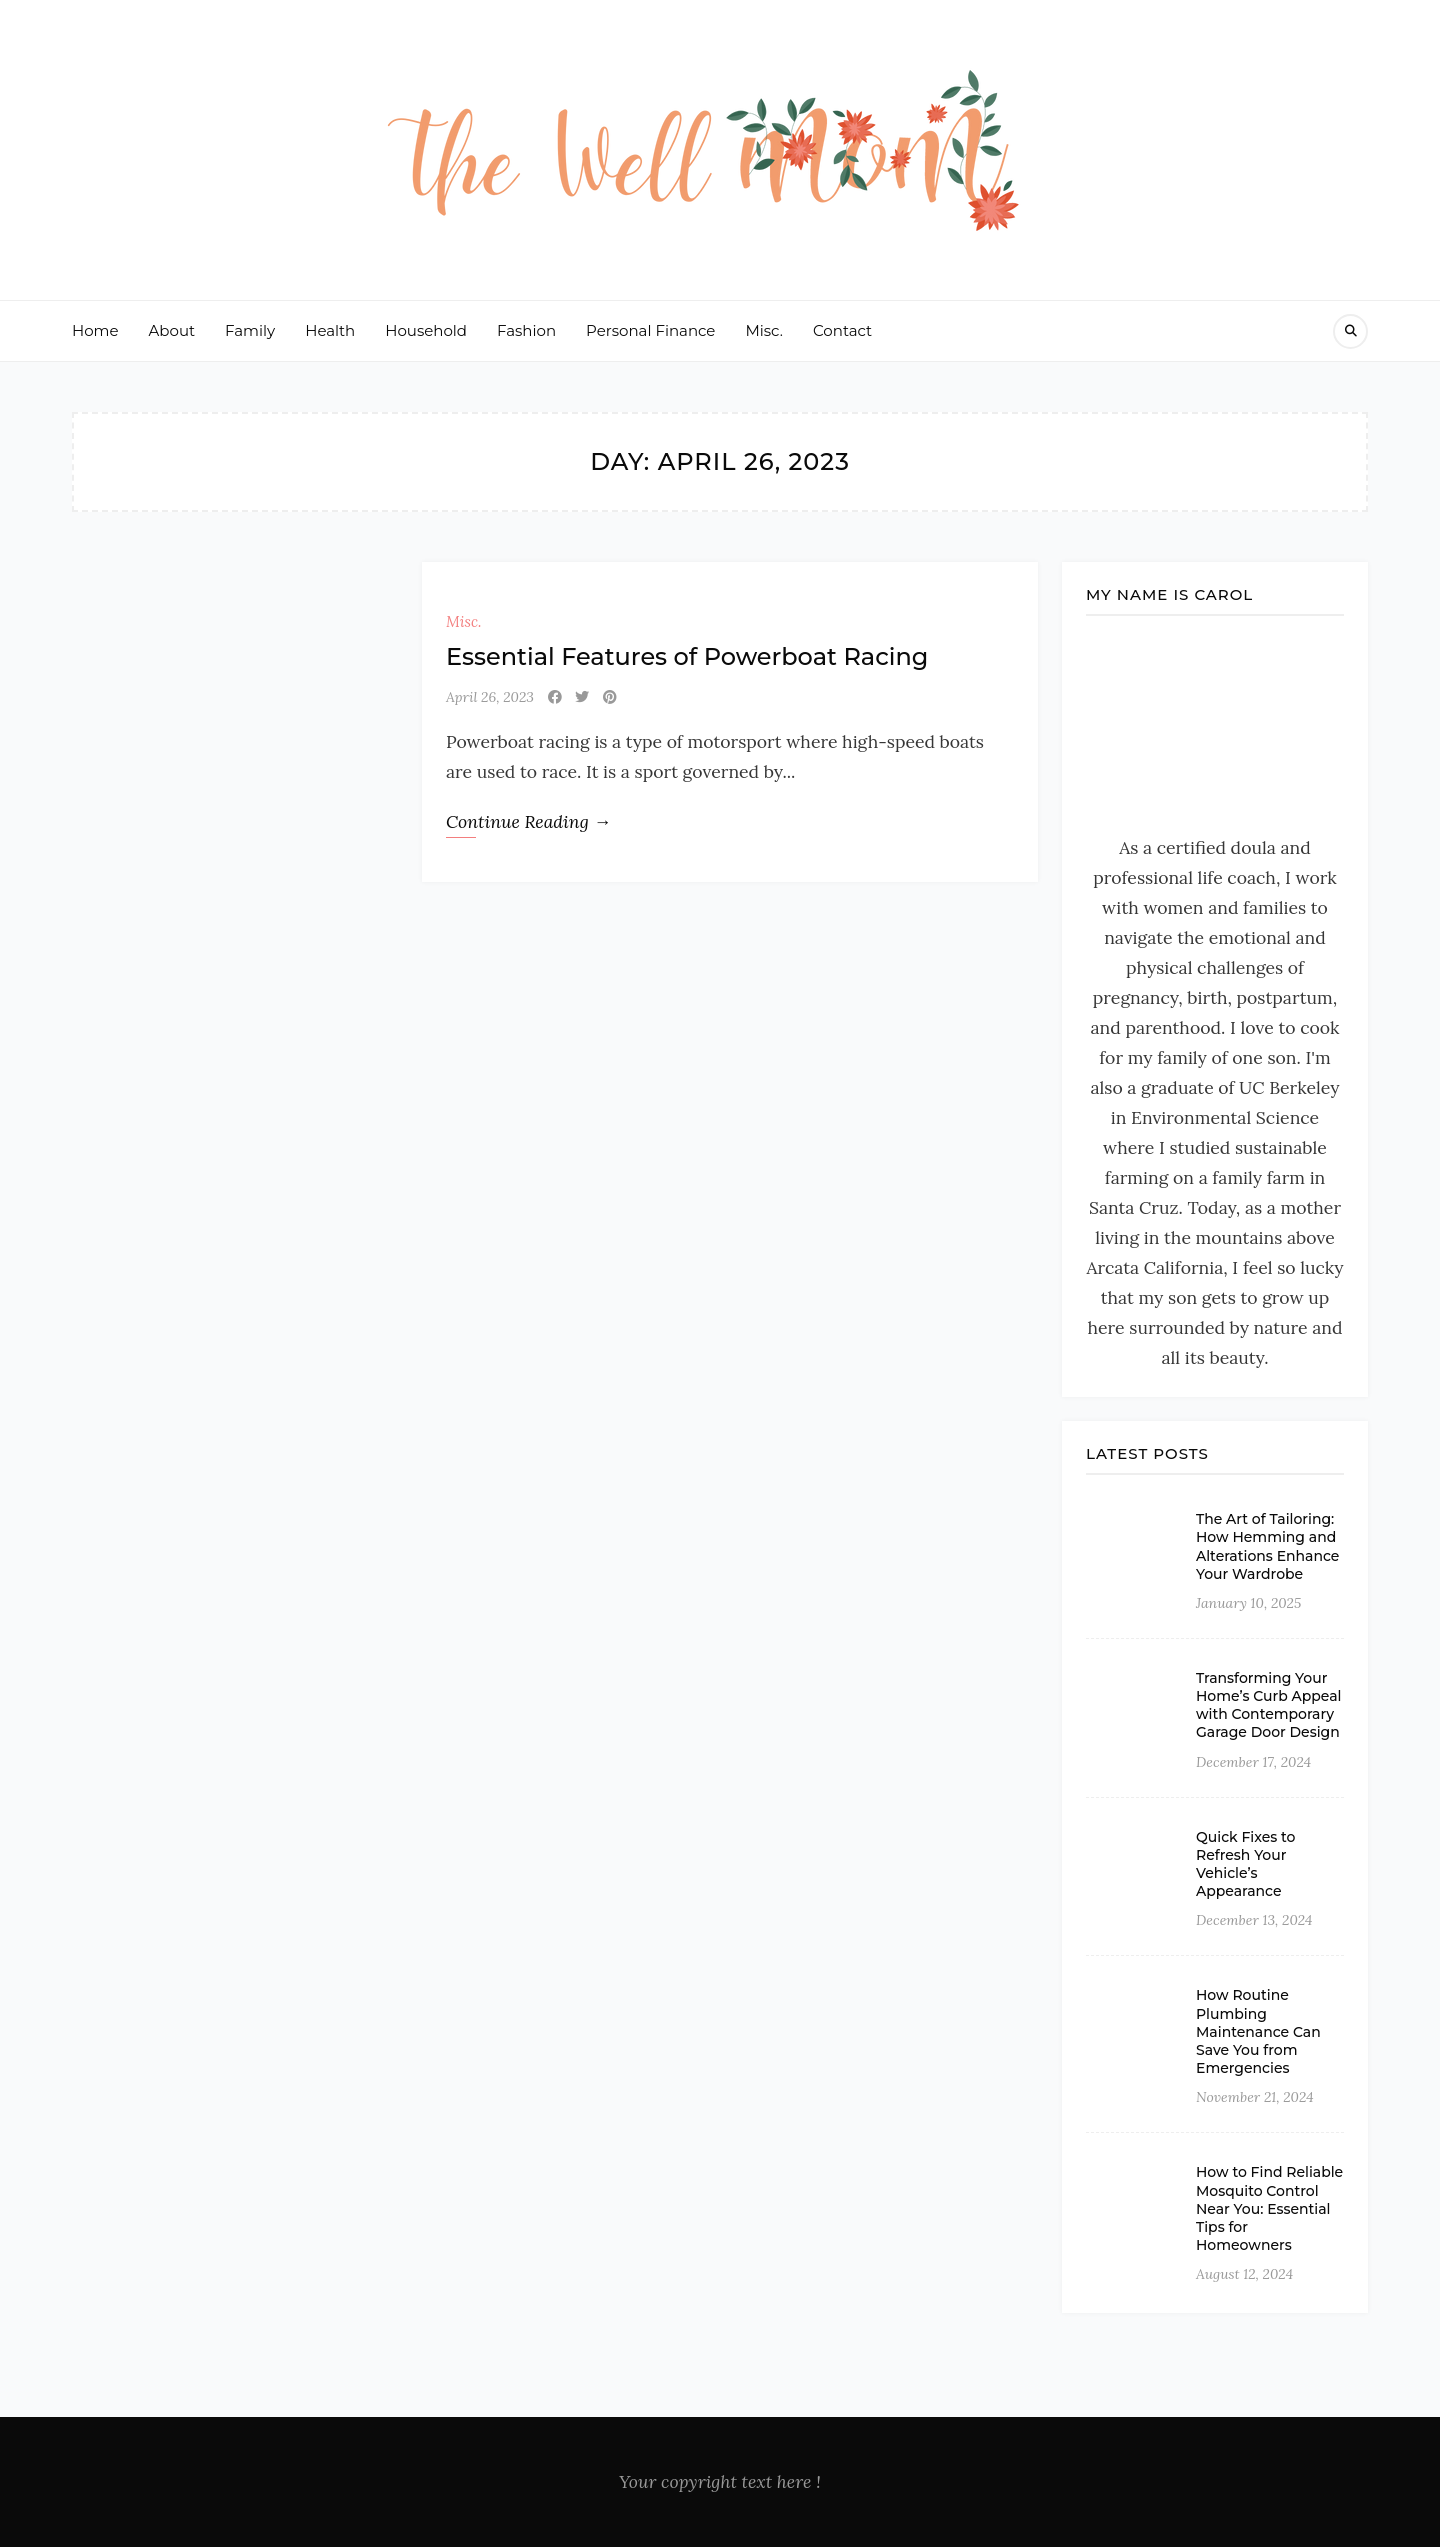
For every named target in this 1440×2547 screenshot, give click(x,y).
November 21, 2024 (1255, 2097)
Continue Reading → (528, 821)
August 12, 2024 (1244, 2274)
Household (426, 330)
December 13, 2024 (1254, 1920)
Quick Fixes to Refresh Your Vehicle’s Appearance (1246, 1864)
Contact (842, 330)
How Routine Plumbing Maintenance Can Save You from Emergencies (1258, 2031)
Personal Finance (650, 330)
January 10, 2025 (1248, 1603)
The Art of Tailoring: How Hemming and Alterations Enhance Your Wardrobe (1267, 1546)
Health (330, 330)
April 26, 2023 (490, 697)
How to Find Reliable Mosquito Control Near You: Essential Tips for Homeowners (1269, 2208)
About (172, 330)
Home (95, 330)
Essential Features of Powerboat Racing (687, 656)
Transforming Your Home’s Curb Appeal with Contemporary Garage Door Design (1269, 1705)
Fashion (526, 330)
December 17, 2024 (1253, 1762)
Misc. (764, 330)
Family (250, 330)
